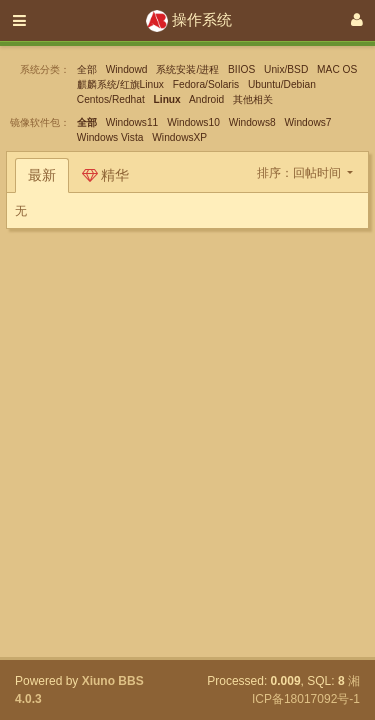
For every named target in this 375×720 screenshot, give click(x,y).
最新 (42, 175)
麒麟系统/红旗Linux (120, 84)
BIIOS (241, 69)
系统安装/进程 (187, 69)
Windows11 (132, 122)
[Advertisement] (187, 362)
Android (206, 99)
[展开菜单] (19, 20)
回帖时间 (318, 173)
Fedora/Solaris (206, 84)
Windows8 (252, 122)
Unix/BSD (286, 69)
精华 (106, 175)
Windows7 (308, 122)
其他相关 (253, 99)
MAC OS (337, 69)
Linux (167, 99)
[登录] (357, 20)
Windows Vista (110, 137)
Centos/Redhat (111, 99)
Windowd (127, 69)
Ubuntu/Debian (282, 84)
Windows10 (193, 122)
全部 (87, 69)
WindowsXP (179, 137)
